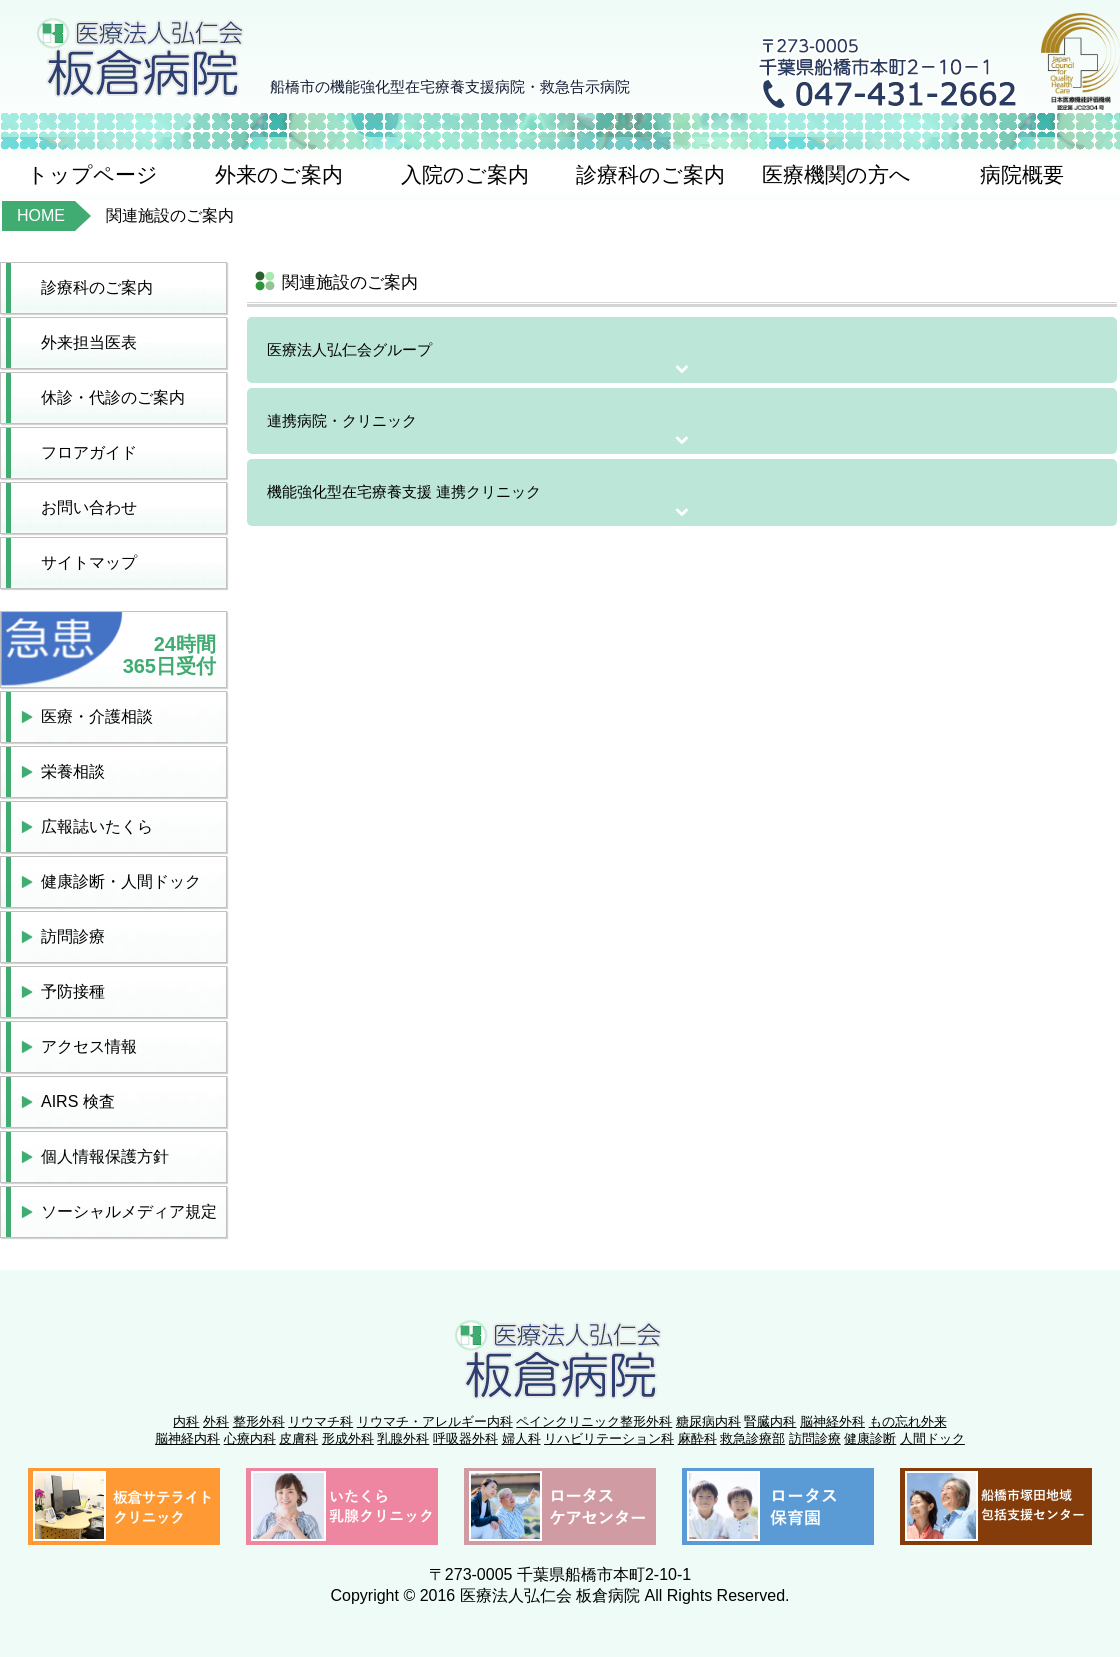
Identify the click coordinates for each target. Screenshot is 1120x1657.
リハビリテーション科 (609, 1438)
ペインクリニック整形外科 (594, 1421)
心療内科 (250, 1438)
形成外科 (348, 1438)
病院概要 (1022, 174)
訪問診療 (73, 936)
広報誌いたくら (97, 826)
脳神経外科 (832, 1421)
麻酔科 (697, 1438)
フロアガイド (89, 452)
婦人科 (521, 1438)
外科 (216, 1421)
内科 (186, 1421)
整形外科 (259, 1421)
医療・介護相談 (97, 716)
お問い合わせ (89, 507)
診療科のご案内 (650, 174)
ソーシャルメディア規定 (129, 1211)
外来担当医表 (89, 342)
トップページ (92, 174)
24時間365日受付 (169, 655)
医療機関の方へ (836, 174)
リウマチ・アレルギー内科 (435, 1421)
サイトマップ (89, 562)
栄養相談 (73, 771)
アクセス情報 (89, 1046)
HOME (41, 215)
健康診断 (870, 1438)
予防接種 (73, 991)
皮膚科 (298, 1438)
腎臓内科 (770, 1421)
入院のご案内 (465, 174)
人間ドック (932, 1438)
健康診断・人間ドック (121, 881)
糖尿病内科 (708, 1421)
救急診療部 (752, 1438)
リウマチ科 (320, 1421)
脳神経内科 (187, 1438)
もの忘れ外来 (908, 1421)
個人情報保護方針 (105, 1156)
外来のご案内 (279, 174)
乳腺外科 (403, 1438)
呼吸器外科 (465, 1438)
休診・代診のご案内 (113, 397)
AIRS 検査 (78, 1101)
